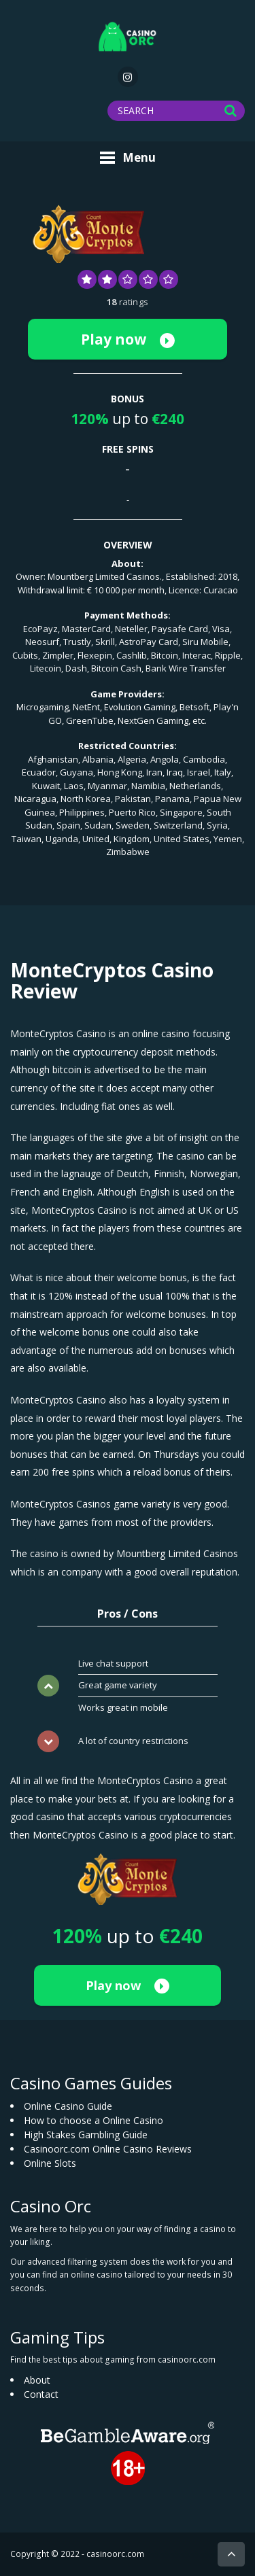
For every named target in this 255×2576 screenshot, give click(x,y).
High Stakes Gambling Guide (86, 2134)
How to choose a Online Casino (93, 2120)
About (37, 2379)
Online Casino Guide (68, 2106)
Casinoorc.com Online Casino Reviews (108, 2148)
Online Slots (50, 2163)
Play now (128, 339)
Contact (41, 2394)
